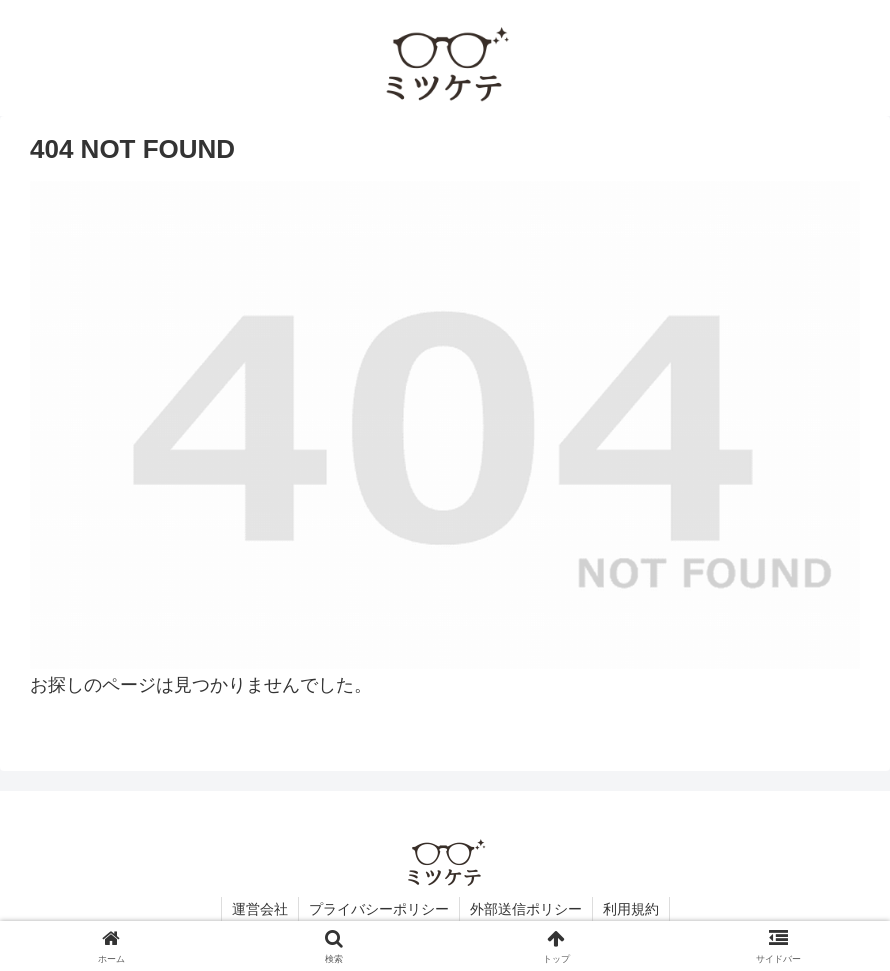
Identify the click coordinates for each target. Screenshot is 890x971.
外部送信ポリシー (526, 909)
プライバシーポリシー (379, 909)
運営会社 (260, 909)
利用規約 (631, 909)
